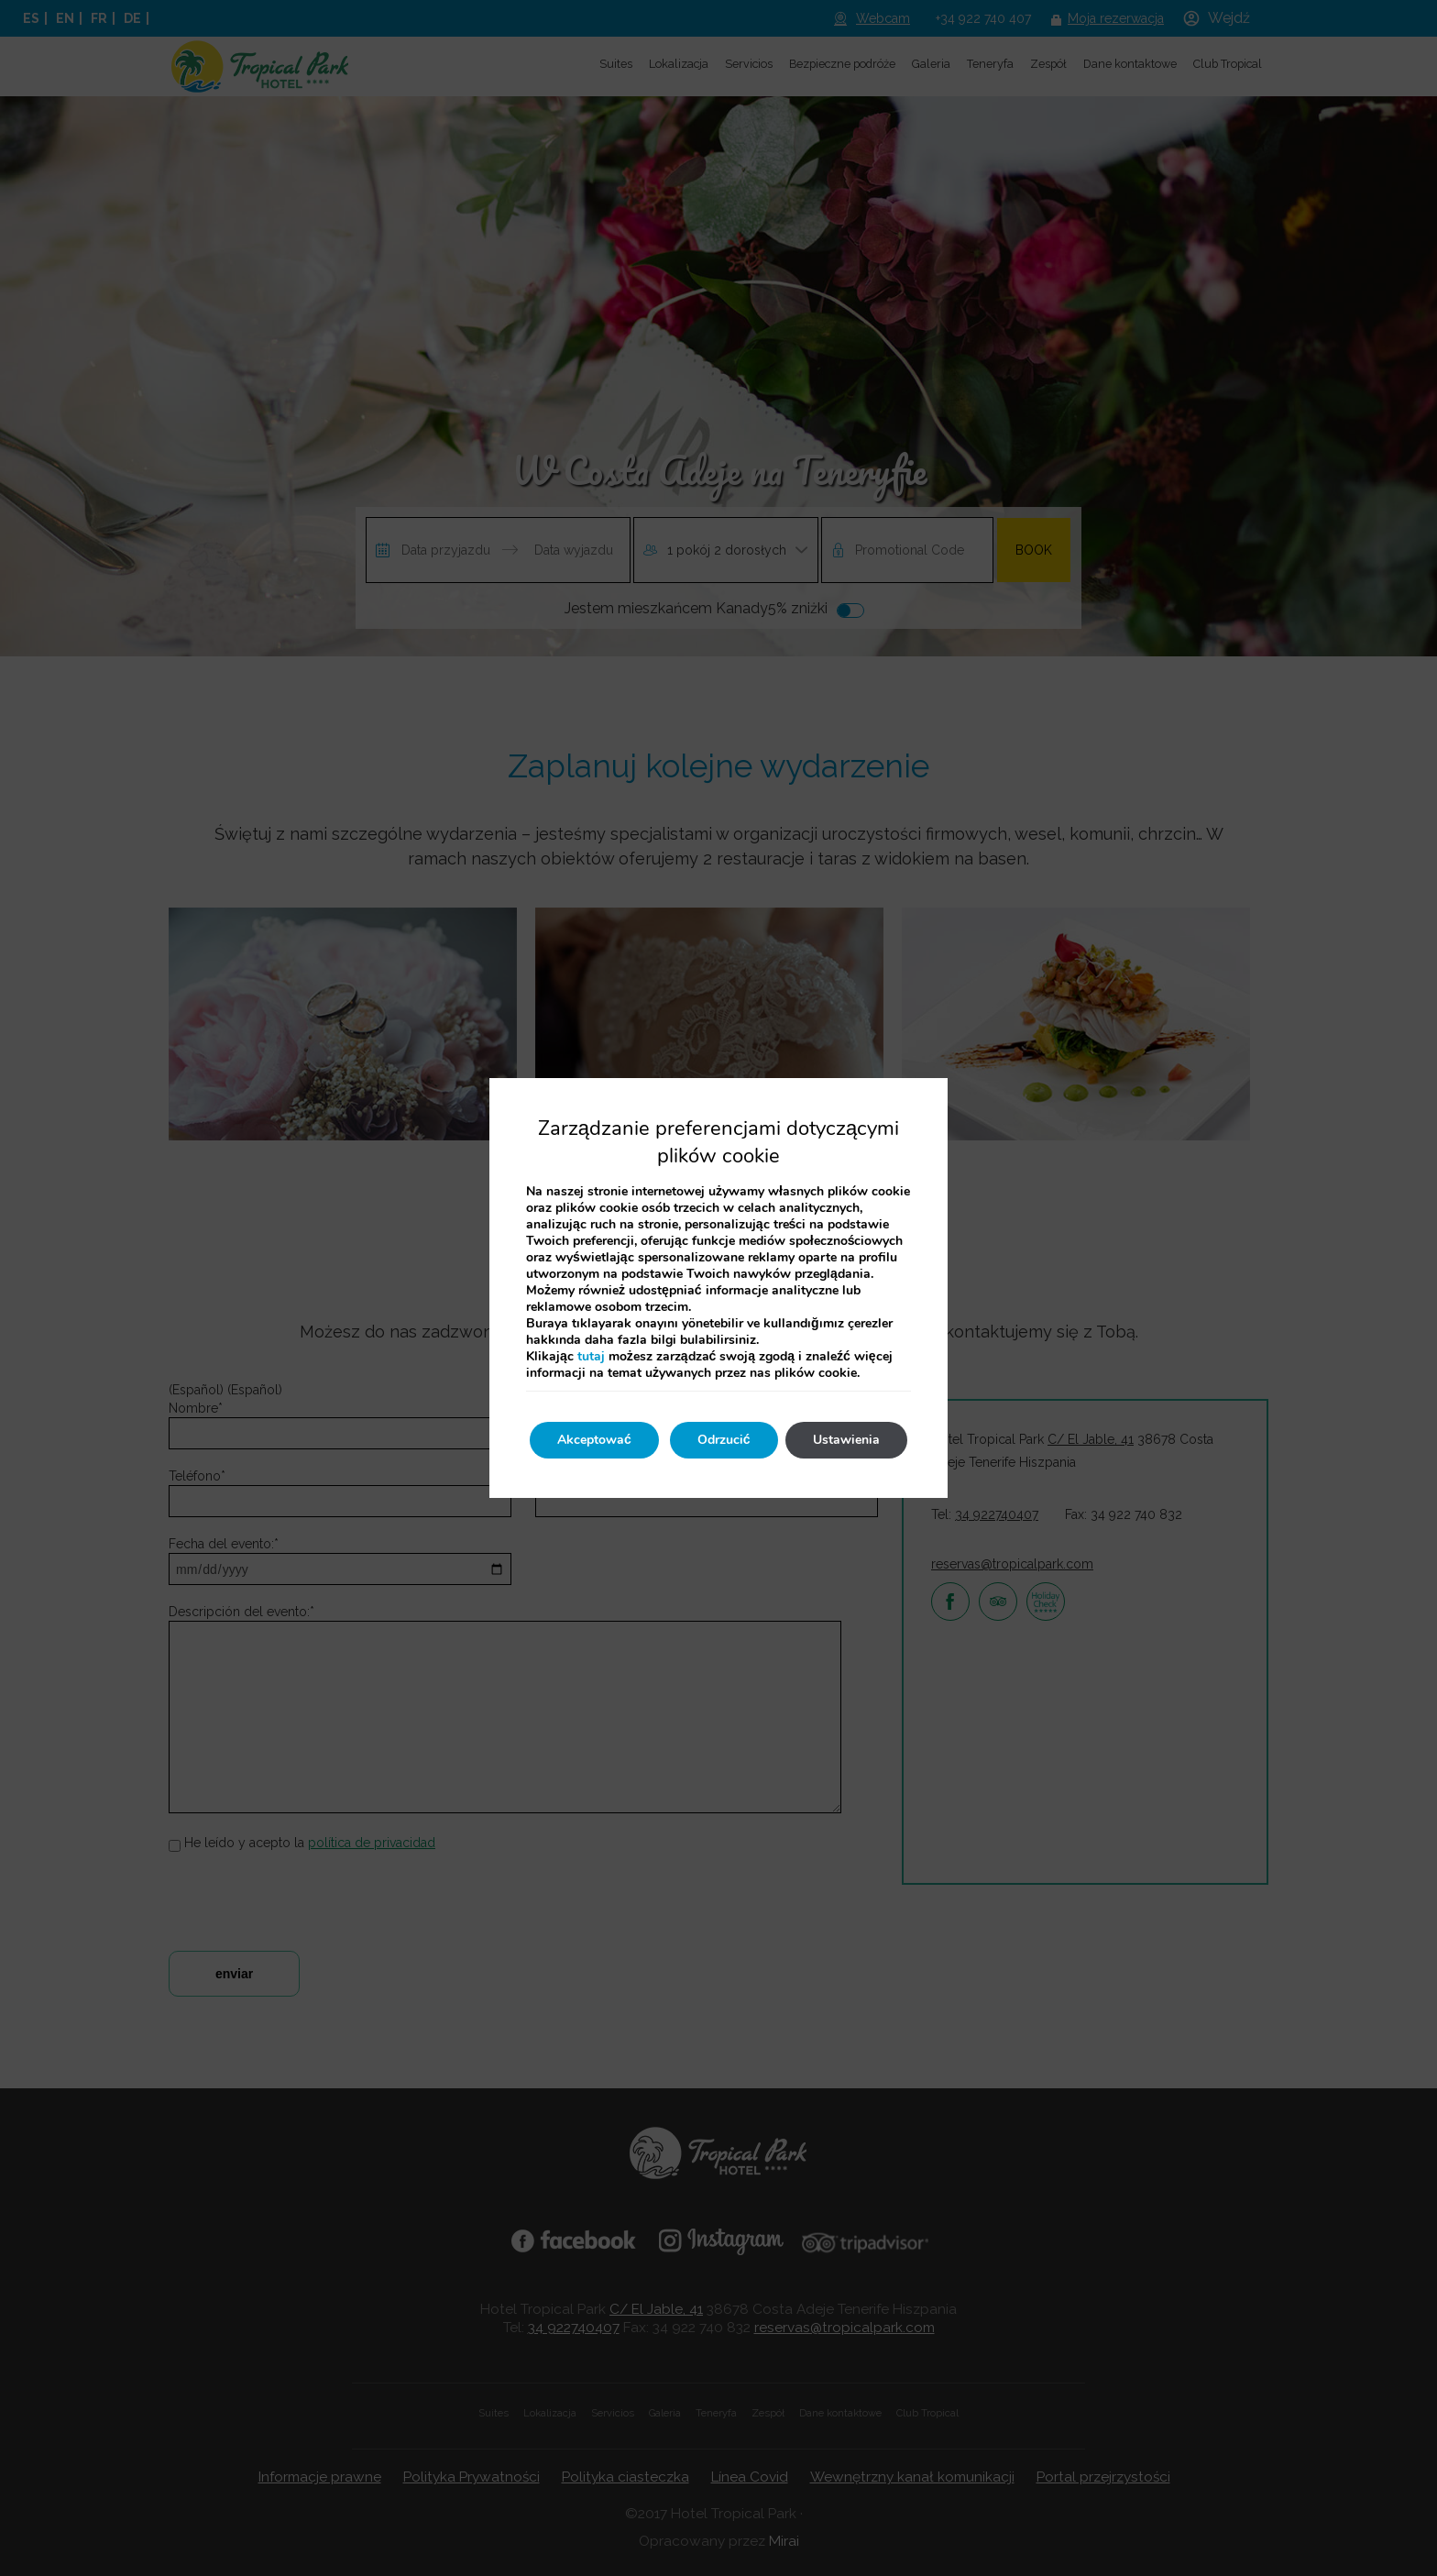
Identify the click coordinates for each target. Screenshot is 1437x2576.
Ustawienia (846, 1439)
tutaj (591, 1356)
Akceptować (594, 1439)
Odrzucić (724, 1439)
